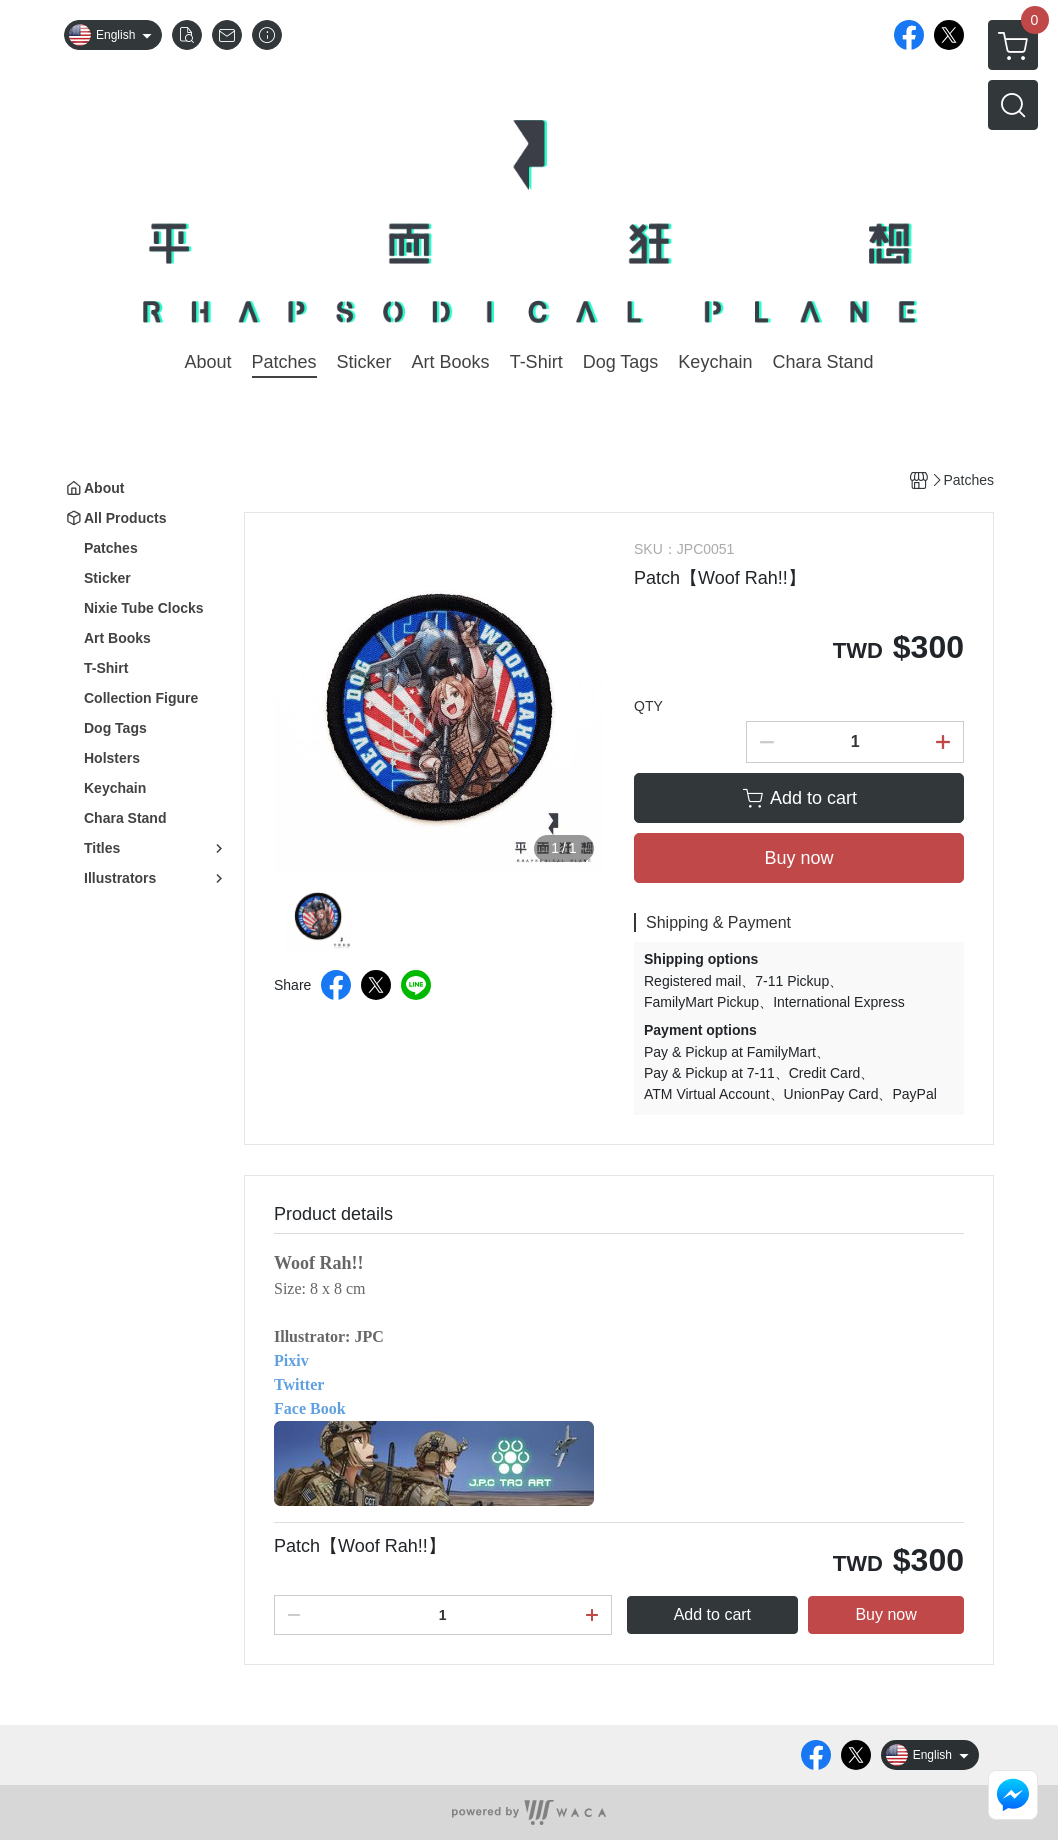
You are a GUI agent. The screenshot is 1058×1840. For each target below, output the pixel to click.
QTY (648, 706)
